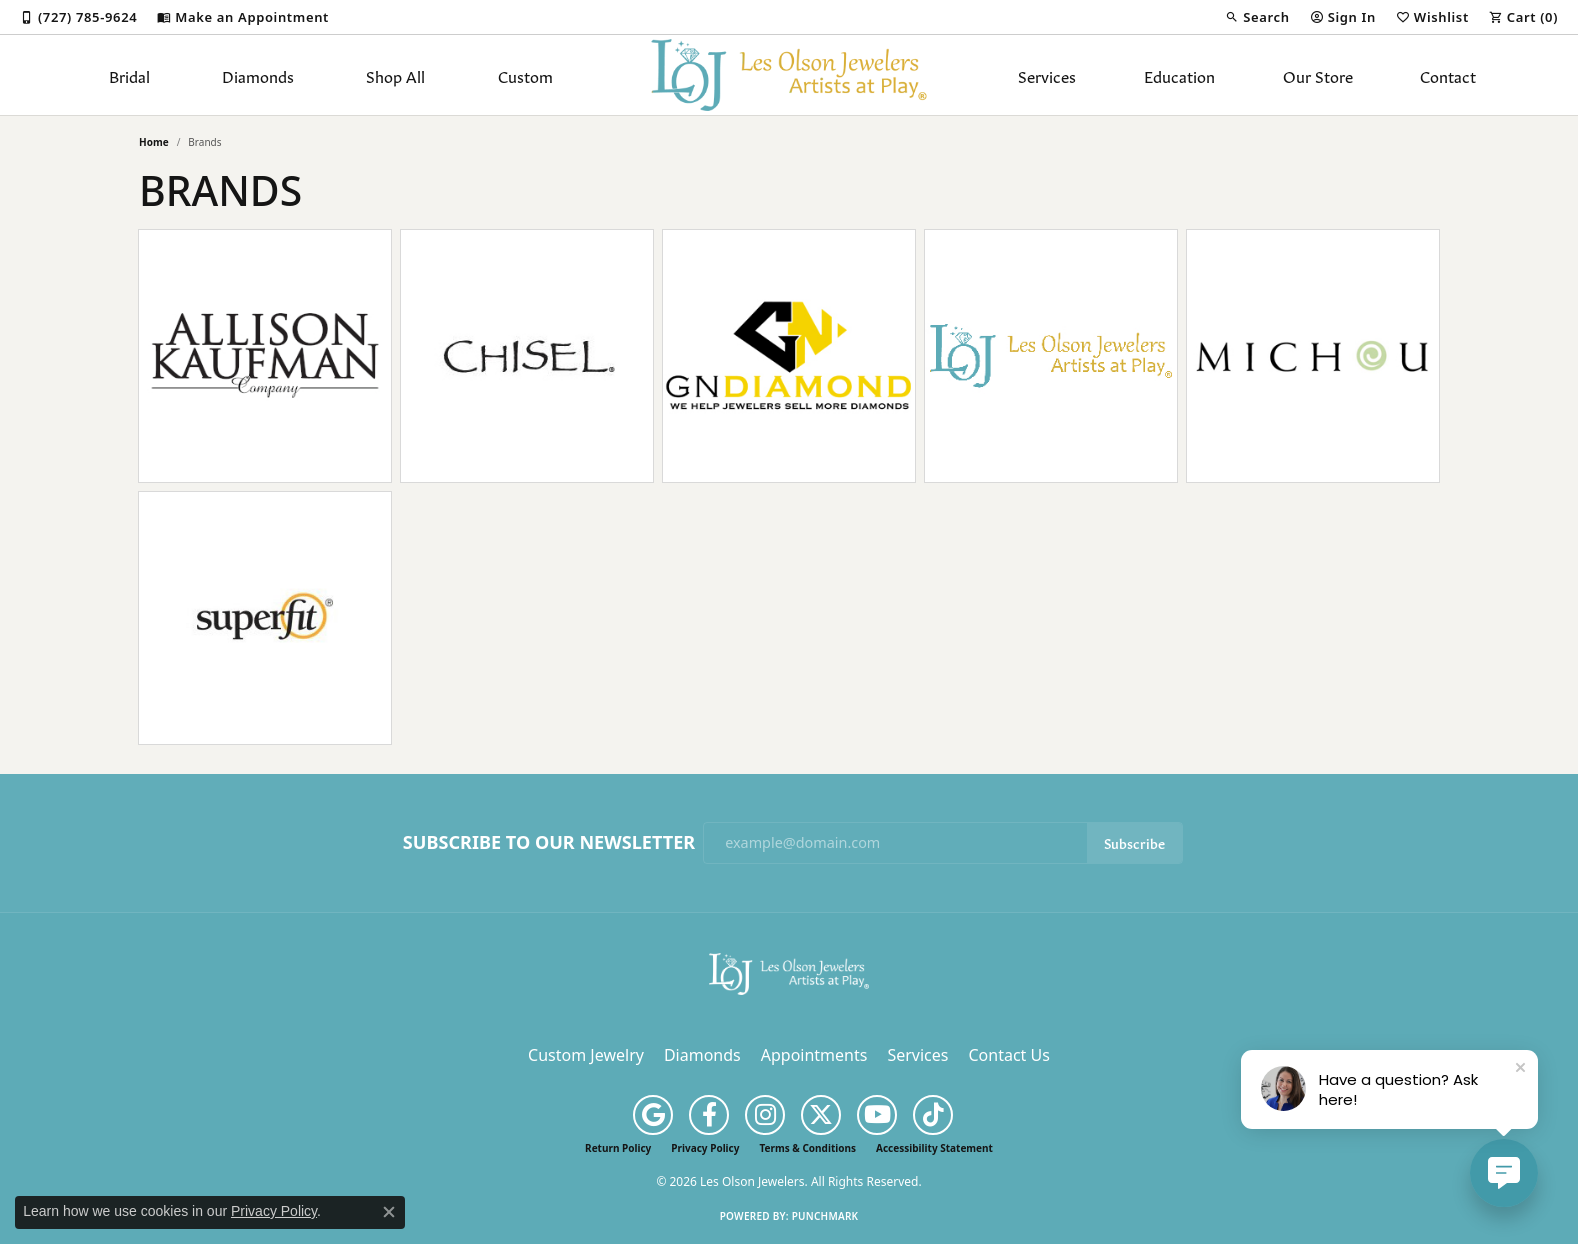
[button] (1257, 17)
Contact (1448, 75)
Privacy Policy (705, 1148)
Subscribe (1134, 842)
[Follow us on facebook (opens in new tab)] (709, 1115)
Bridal (129, 75)
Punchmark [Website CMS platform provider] (825, 1216)
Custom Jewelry (586, 1055)
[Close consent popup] (389, 1212)
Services (1047, 75)
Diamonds (258, 75)
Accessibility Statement (934, 1148)
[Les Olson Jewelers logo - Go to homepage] (789, 75)
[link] (78, 17)
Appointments (814, 1055)
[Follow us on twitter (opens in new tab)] (821, 1115)
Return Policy (618, 1148)
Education (1179, 75)
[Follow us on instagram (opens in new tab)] (765, 1115)
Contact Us (1008, 1055)
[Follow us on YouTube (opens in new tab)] (877, 1115)
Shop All (395, 75)
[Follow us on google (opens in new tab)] (653, 1115)
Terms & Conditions (807, 1148)
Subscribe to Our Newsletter (549, 843)
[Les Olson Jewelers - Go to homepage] (789, 972)
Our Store (1318, 75)
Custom (525, 75)
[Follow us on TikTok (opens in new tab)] (933, 1115)
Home (154, 142)
